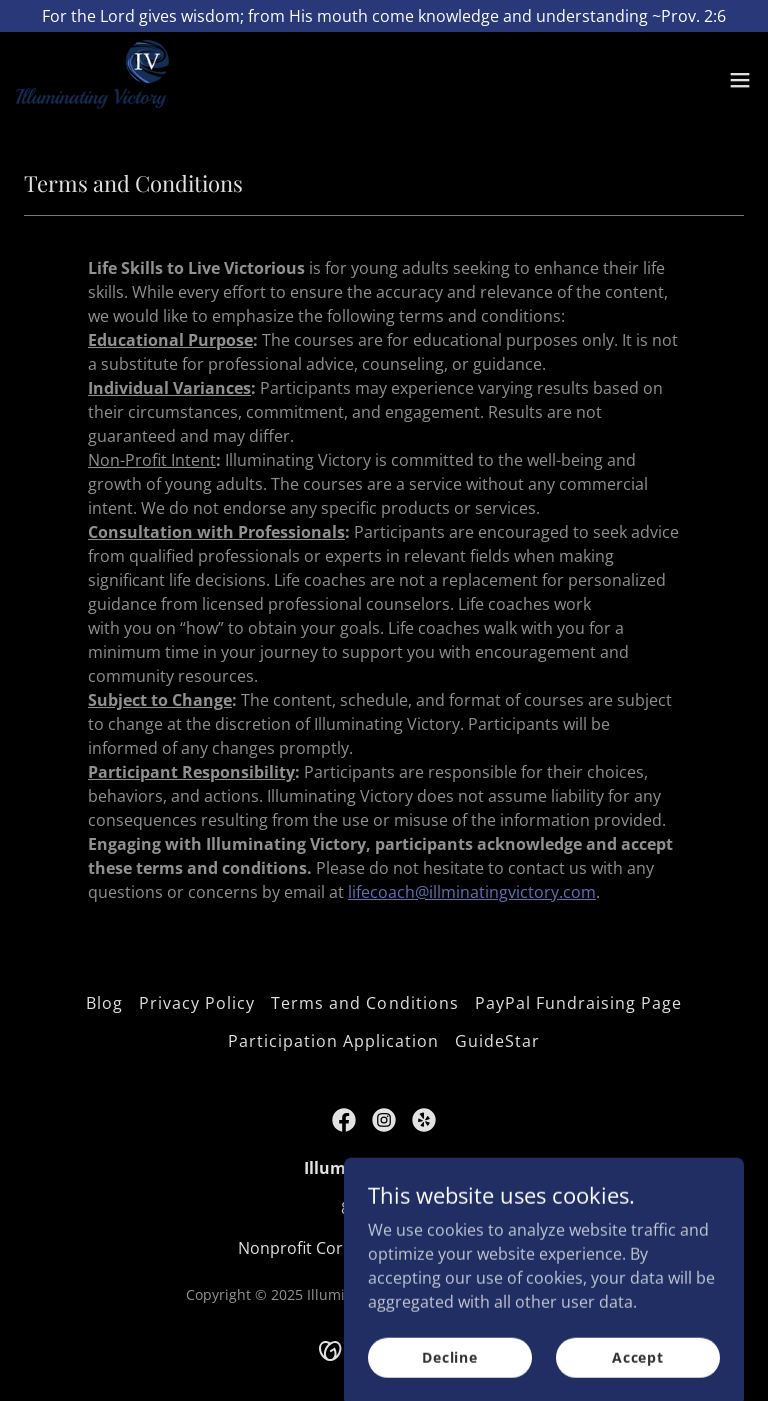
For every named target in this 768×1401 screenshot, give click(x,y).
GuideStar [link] (497, 1041)
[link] (92, 80)
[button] (740, 80)
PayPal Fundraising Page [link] (578, 1003)
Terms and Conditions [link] (364, 1003)
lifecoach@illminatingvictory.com (472, 892)
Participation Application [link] (333, 1041)
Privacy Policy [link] (197, 1003)
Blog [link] (104, 1003)
